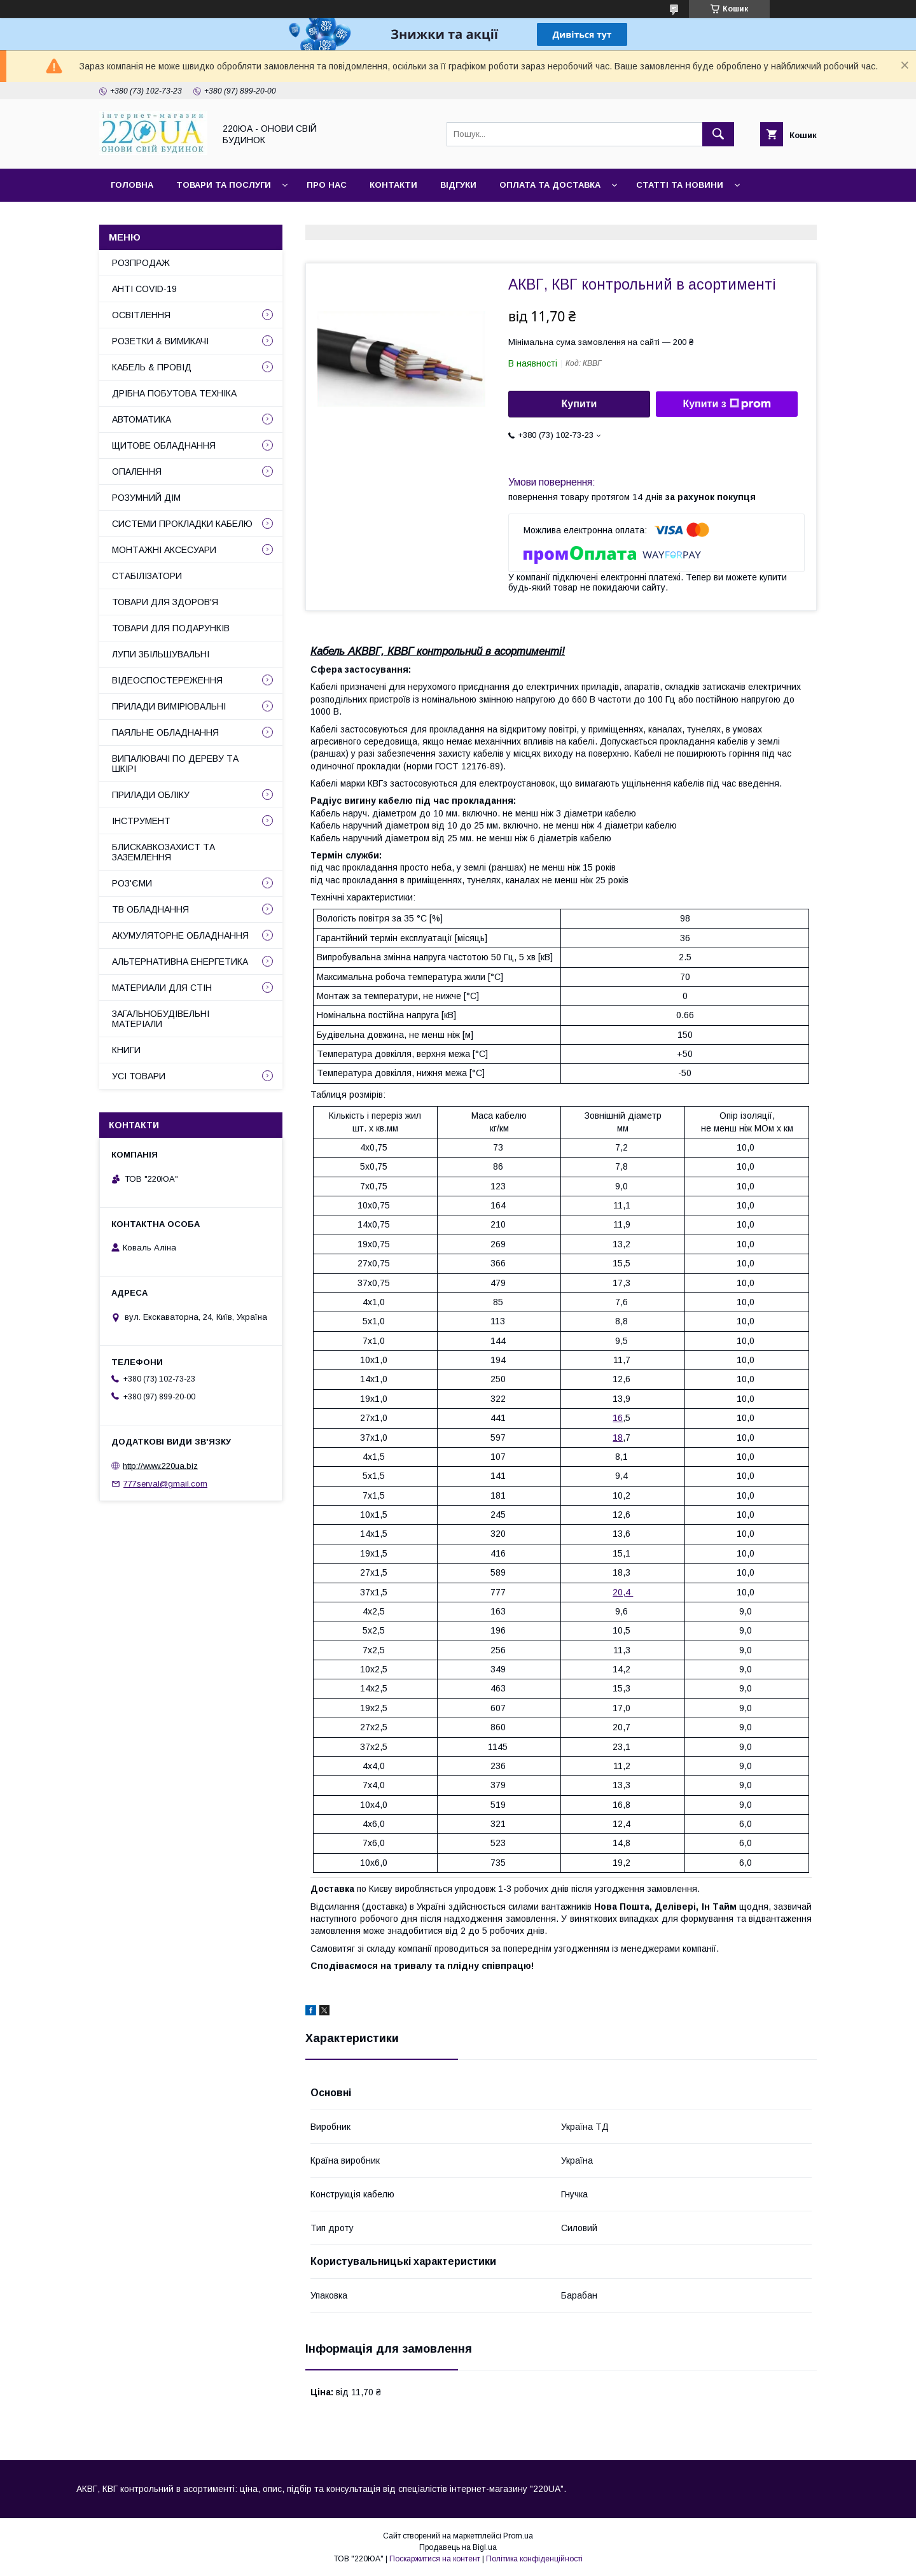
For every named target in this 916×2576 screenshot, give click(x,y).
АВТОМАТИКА (141, 419)
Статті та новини (679, 185)
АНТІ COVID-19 (144, 289)
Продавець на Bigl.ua (458, 2547)
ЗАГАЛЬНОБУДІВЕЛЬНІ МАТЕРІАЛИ (160, 1019)
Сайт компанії (146, 218)
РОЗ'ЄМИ (132, 883)
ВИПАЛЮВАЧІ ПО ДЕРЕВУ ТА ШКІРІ (175, 763)
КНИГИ (126, 1050)
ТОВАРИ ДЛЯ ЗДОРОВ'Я (165, 602)
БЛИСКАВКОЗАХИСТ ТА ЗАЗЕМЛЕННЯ (163, 852)
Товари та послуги (223, 185)
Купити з (726, 404)
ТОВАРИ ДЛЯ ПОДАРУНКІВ (171, 628)
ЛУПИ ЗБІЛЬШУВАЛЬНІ (160, 654)
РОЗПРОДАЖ (141, 263)
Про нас (327, 185)
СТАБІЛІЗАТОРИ (147, 576)
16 (618, 1418)
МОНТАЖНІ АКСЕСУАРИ (164, 550)
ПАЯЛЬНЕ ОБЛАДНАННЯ (165, 732)
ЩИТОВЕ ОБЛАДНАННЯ (164, 445)
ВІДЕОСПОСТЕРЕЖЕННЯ (167, 680)
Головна (132, 185)
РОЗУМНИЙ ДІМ (146, 498)
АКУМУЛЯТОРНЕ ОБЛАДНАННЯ (180, 935)
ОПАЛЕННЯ (137, 471)
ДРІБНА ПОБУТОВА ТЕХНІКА (174, 393)
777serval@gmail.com (165, 1483)
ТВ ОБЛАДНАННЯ (150, 909)
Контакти (393, 185)
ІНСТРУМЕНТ (141, 821)
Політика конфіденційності (534, 2558)
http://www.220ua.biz (160, 1465)
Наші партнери (241, 218)
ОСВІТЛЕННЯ (141, 315)
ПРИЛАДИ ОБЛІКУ (151, 795)
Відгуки (458, 185)
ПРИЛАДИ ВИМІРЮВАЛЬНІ (169, 706)
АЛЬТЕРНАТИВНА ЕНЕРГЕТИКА (180, 961)
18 (618, 1437)
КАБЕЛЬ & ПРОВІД (151, 367)
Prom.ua (518, 2535)
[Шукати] (718, 134)
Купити (579, 403)
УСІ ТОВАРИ (138, 1076)
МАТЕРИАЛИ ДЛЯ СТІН (162, 988)
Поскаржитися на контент (434, 2558)
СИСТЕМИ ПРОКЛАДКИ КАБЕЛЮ (182, 524)
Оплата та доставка (549, 185)
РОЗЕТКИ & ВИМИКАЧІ (160, 341)
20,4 (623, 1592)
